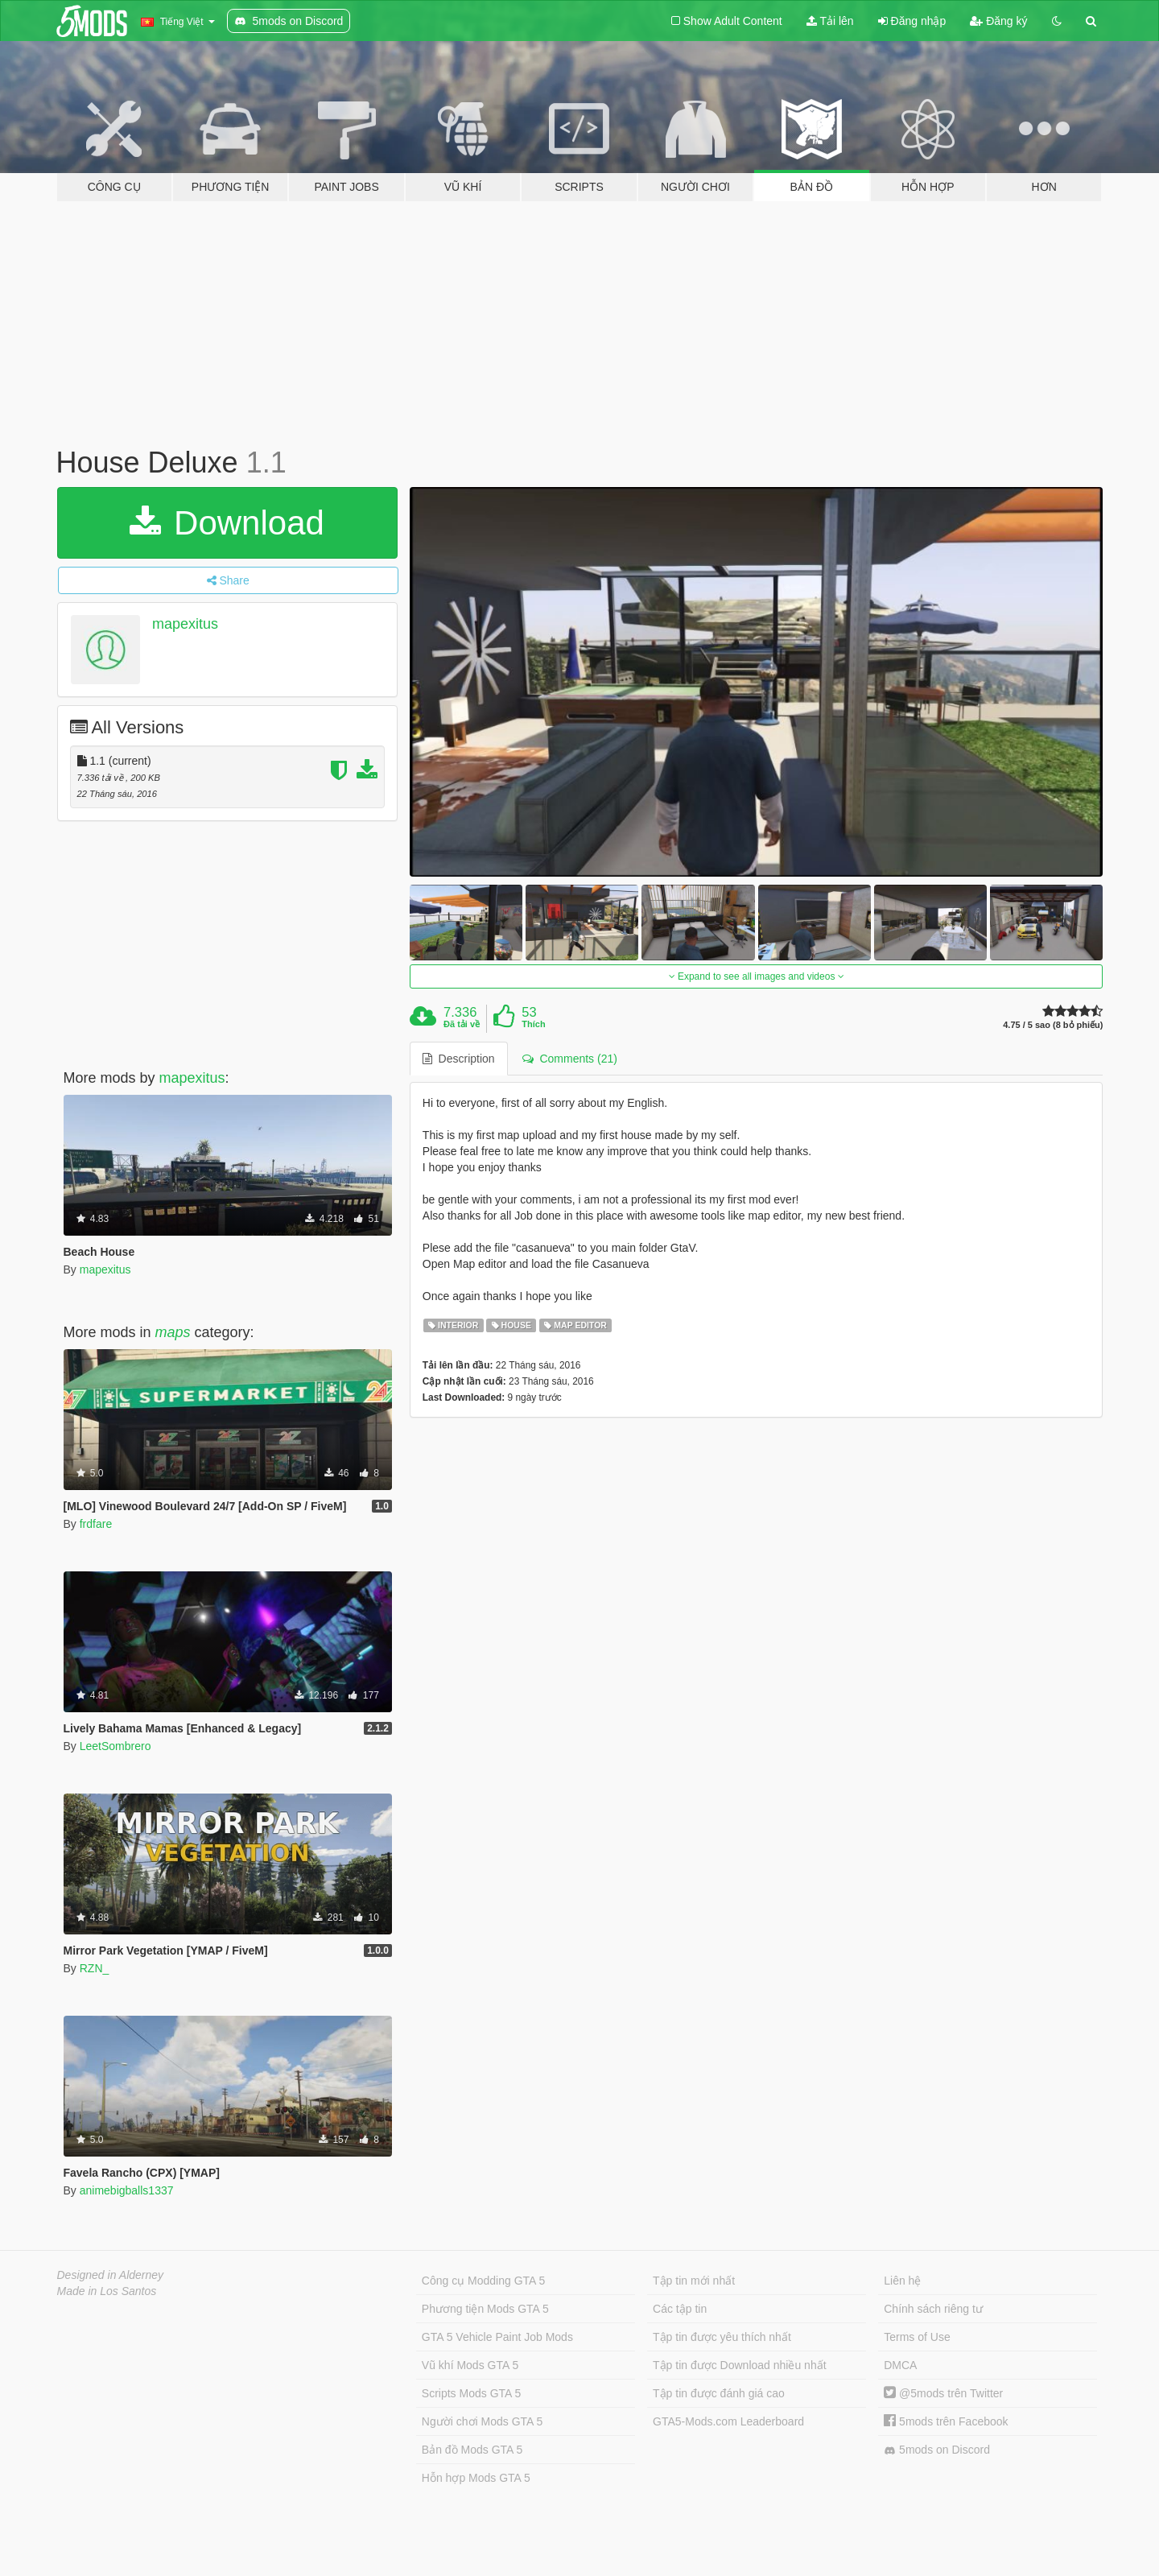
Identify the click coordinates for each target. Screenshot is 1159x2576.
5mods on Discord (937, 2450)
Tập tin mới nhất (694, 2280)
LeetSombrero (115, 1746)
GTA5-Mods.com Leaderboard (728, 2421)
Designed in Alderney (110, 2274)
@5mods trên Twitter (943, 2393)
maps (173, 1332)
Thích (533, 1024)
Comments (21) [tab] (569, 1058)
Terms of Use (917, 2336)
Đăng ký (998, 20)
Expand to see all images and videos (756, 976)
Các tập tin (680, 2308)
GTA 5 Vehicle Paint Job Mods (497, 2336)
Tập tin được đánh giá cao (719, 2393)
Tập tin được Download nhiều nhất (740, 2365)
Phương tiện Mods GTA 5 (485, 2308)
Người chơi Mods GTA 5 (482, 2421)
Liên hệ (902, 2280)
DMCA (900, 2365)
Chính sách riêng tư (933, 2308)
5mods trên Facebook (946, 2421)
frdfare (96, 1523)
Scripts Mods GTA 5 (471, 2393)
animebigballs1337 (127, 2190)
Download (227, 523)
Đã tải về (461, 1024)
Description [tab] (459, 1058)
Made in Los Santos (107, 2291)
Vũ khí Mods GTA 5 (470, 2365)
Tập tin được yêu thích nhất (722, 2336)
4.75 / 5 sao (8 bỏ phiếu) (1053, 1025)
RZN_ (94, 1968)
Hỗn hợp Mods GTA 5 (476, 2477)
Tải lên (830, 20)
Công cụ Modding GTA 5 (483, 2280)
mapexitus (185, 624)
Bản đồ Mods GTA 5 (472, 2449)
